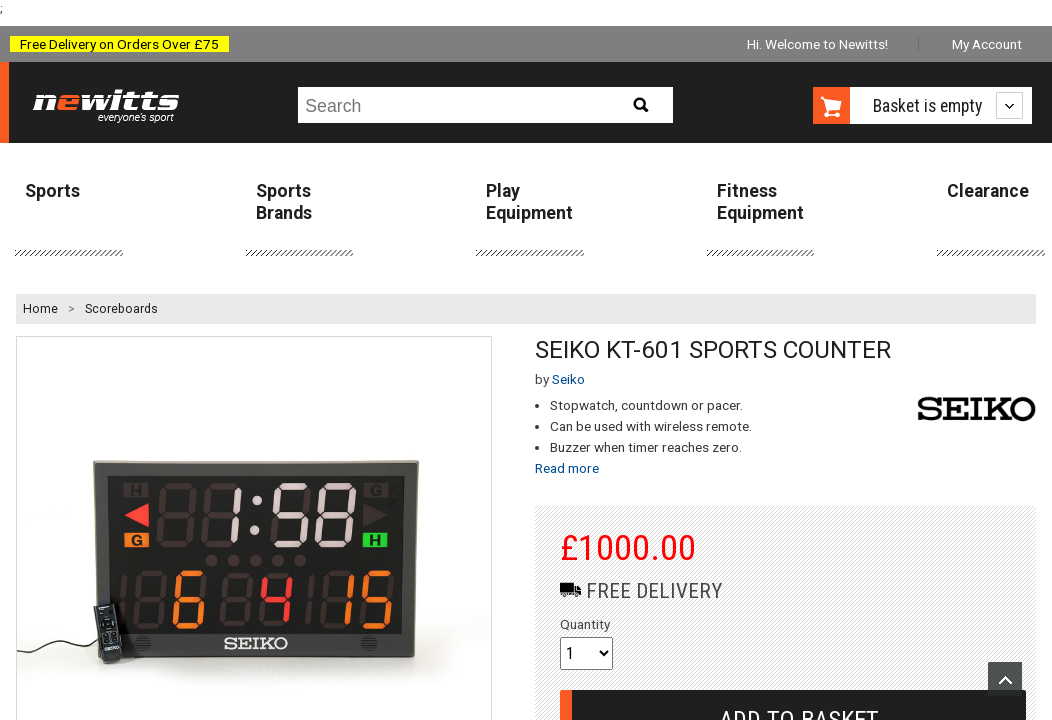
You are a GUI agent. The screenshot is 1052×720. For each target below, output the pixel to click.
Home (40, 309)
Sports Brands (284, 201)
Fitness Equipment (760, 201)
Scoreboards (121, 309)
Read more (567, 468)
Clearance (988, 191)
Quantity (585, 624)
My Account (987, 44)
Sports (52, 191)
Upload (1005, 679)
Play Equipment (529, 201)
